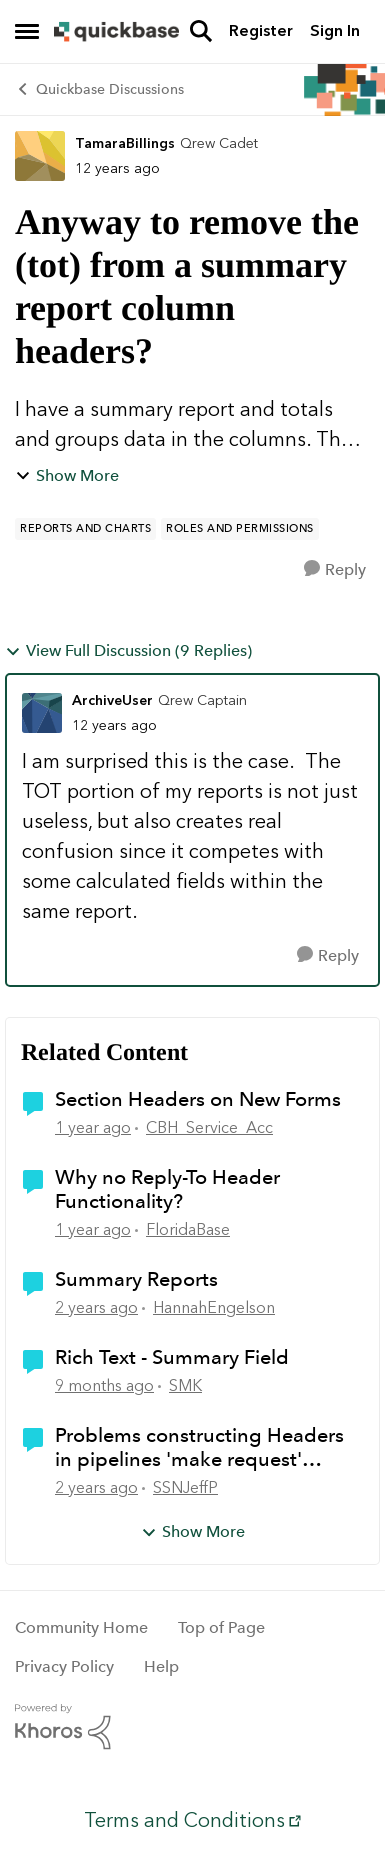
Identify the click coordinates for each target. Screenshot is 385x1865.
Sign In (335, 30)
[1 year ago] (93, 1128)
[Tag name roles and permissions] (240, 529)
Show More (67, 475)
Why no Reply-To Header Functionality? (167, 1189)
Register (261, 30)
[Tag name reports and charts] (85, 529)
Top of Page (221, 1627)
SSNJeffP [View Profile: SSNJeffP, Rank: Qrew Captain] (185, 1487)
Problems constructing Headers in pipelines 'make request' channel (199, 1447)
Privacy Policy (64, 1666)
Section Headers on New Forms (198, 1099)
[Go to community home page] (116, 32)
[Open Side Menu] (27, 31)
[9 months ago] (104, 1386)
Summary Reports (136, 1279)
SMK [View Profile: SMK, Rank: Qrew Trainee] (185, 1385)
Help (161, 1666)
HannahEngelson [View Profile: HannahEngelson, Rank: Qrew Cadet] (214, 1307)
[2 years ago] (96, 1308)
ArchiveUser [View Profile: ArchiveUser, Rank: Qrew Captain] (112, 700)
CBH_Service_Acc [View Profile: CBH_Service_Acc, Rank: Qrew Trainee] (209, 1127)
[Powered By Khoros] (192, 1727)
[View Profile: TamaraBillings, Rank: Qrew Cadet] (40, 156)
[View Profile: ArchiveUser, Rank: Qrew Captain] (42, 713)
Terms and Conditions (184, 1820)
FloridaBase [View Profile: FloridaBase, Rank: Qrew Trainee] (188, 1229)
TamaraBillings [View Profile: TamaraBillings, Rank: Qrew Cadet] (125, 143)
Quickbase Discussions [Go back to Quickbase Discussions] (99, 89)
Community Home (81, 1627)
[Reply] (335, 569)
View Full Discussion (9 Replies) (128, 650)
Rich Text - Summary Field (172, 1357)
